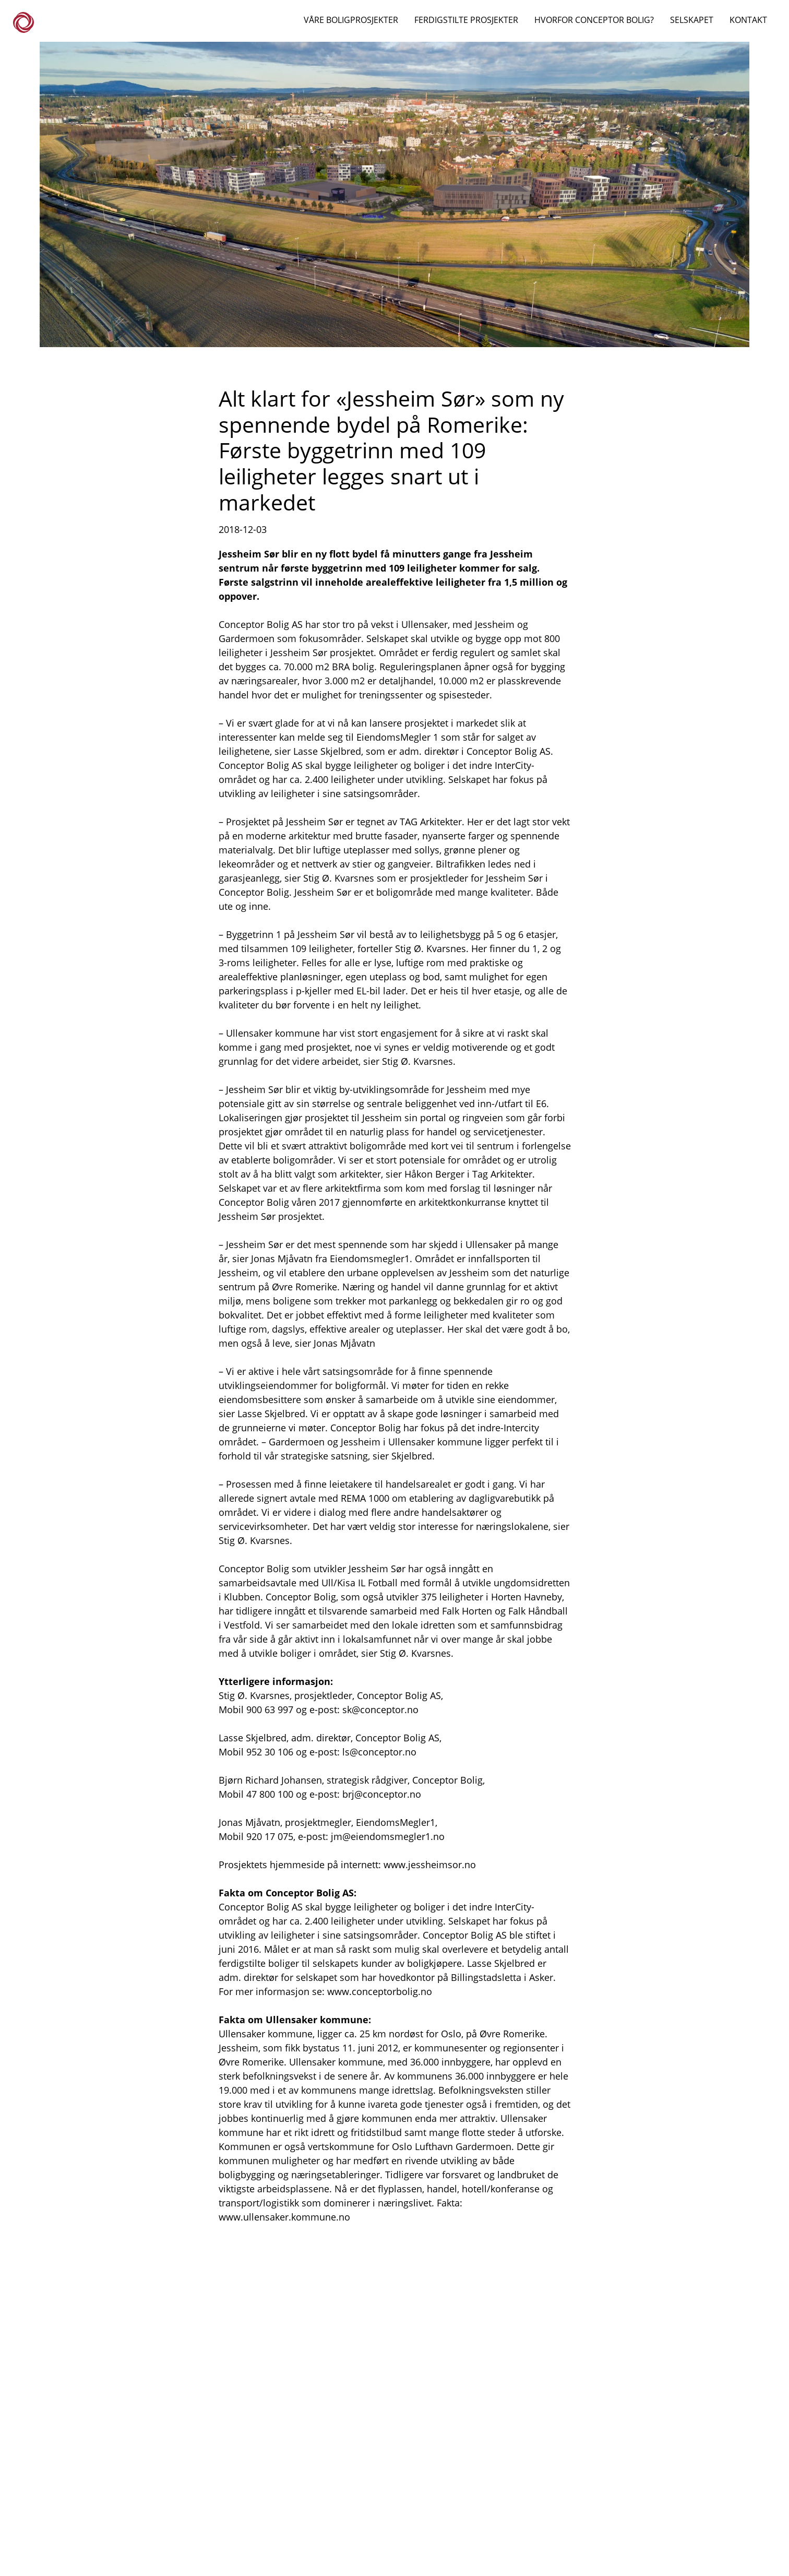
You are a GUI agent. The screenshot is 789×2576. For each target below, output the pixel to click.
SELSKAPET (691, 20)
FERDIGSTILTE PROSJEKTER (466, 20)
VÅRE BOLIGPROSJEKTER (351, 20)
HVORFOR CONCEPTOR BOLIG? (594, 20)
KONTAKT (748, 20)
